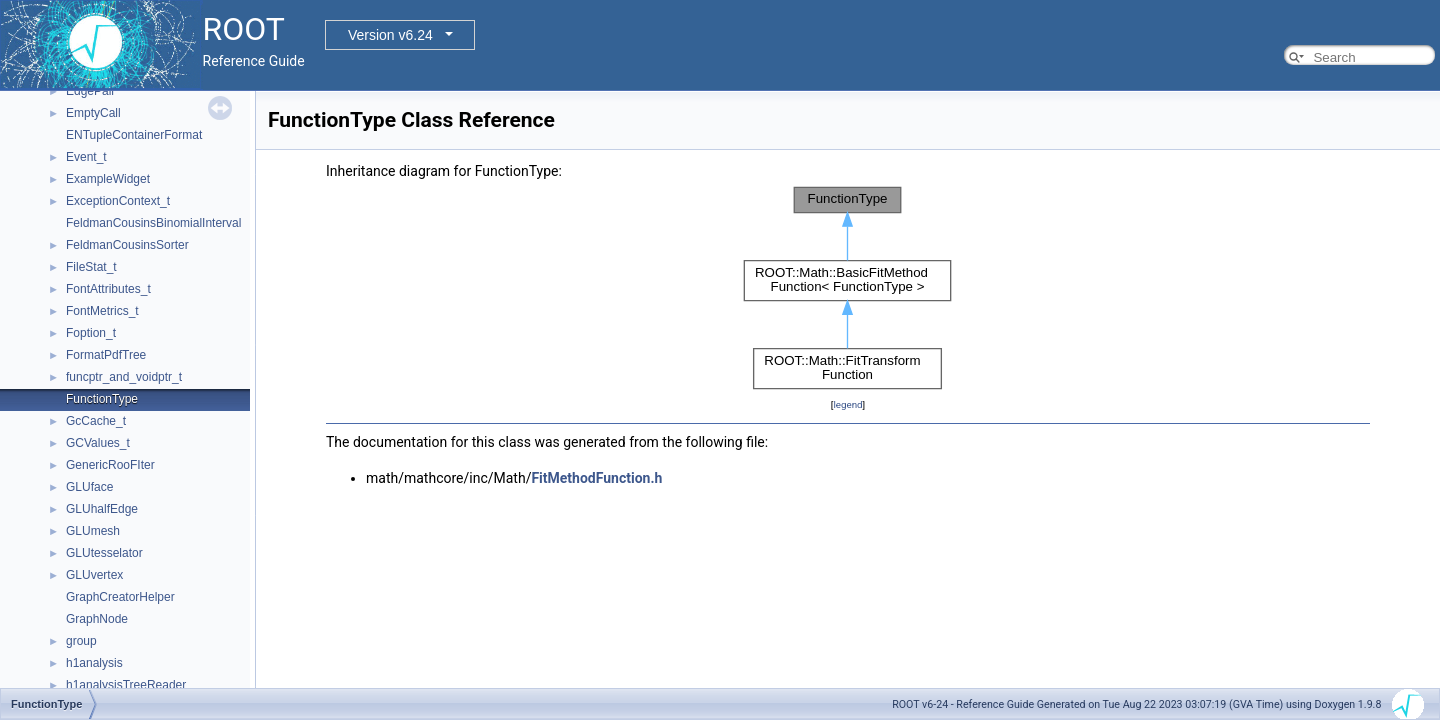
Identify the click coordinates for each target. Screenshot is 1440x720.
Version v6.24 (390, 35)
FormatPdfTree (106, 355)
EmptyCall (93, 113)
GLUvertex (94, 575)
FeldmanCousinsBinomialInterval (153, 223)
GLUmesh (93, 531)
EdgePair (90, 91)
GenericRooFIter (110, 465)
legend (847, 404)
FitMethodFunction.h (596, 478)
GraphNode (97, 619)
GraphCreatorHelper (120, 597)
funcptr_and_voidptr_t (124, 377)
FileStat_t (91, 267)
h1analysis (94, 663)
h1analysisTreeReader (126, 685)
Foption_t (91, 333)
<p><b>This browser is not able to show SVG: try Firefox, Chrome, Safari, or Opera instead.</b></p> (848, 288)
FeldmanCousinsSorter (127, 245)
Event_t (86, 157)
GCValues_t (98, 443)
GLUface (89, 487)
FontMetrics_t (102, 311)
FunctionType (102, 399)
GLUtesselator (104, 553)
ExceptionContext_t (118, 201)
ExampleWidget (108, 179)
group (81, 641)
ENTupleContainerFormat (134, 135)
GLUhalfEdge (102, 509)
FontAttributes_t (108, 289)
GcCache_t (96, 421)
